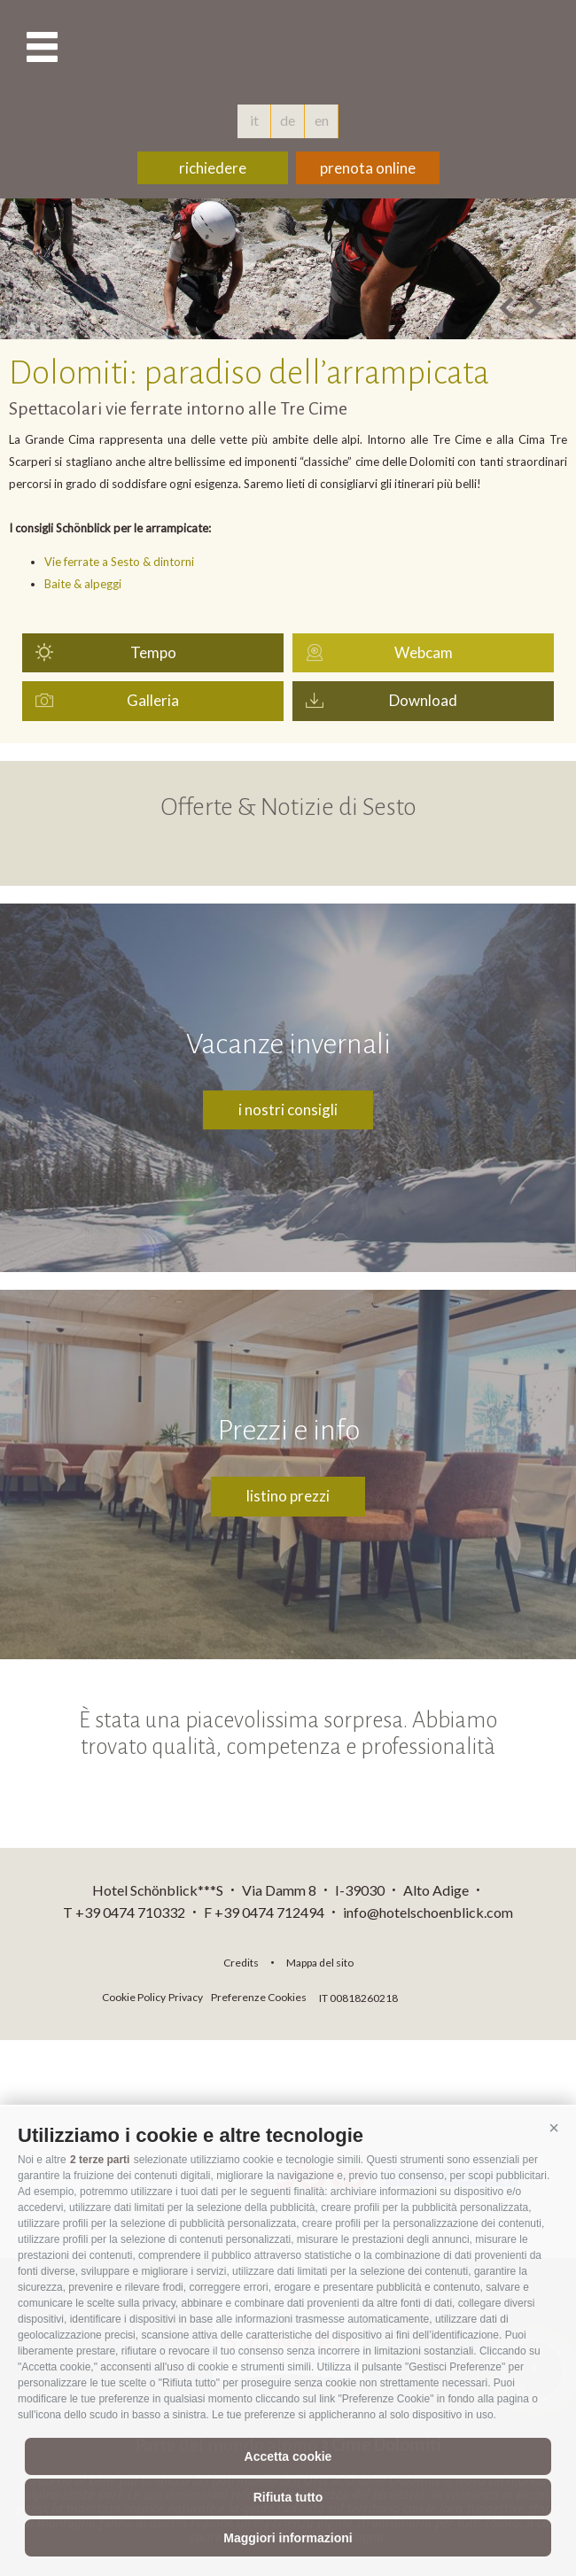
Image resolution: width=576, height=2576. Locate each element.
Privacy (185, 1997)
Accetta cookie (288, 2456)
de (287, 120)
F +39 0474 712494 (265, 1912)
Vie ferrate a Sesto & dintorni (119, 562)
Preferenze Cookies (259, 1997)
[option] (288, 268)
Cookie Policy (134, 1997)
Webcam (423, 652)
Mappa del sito (320, 1962)
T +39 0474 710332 (124, 1912)
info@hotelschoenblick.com (428, 1912)
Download (423, 700)
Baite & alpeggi (82, 584)
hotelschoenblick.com (288, 49)
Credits (241, 1962)
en (322, 120)
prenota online (368, 168)
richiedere (212, 168)
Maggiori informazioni (287, 2538)
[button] (553, 2128)
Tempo (153, 652)
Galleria (153, 700)
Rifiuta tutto (288, 2497)
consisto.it (449, 1995)
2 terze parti (99, 2159)
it (254, 120)
